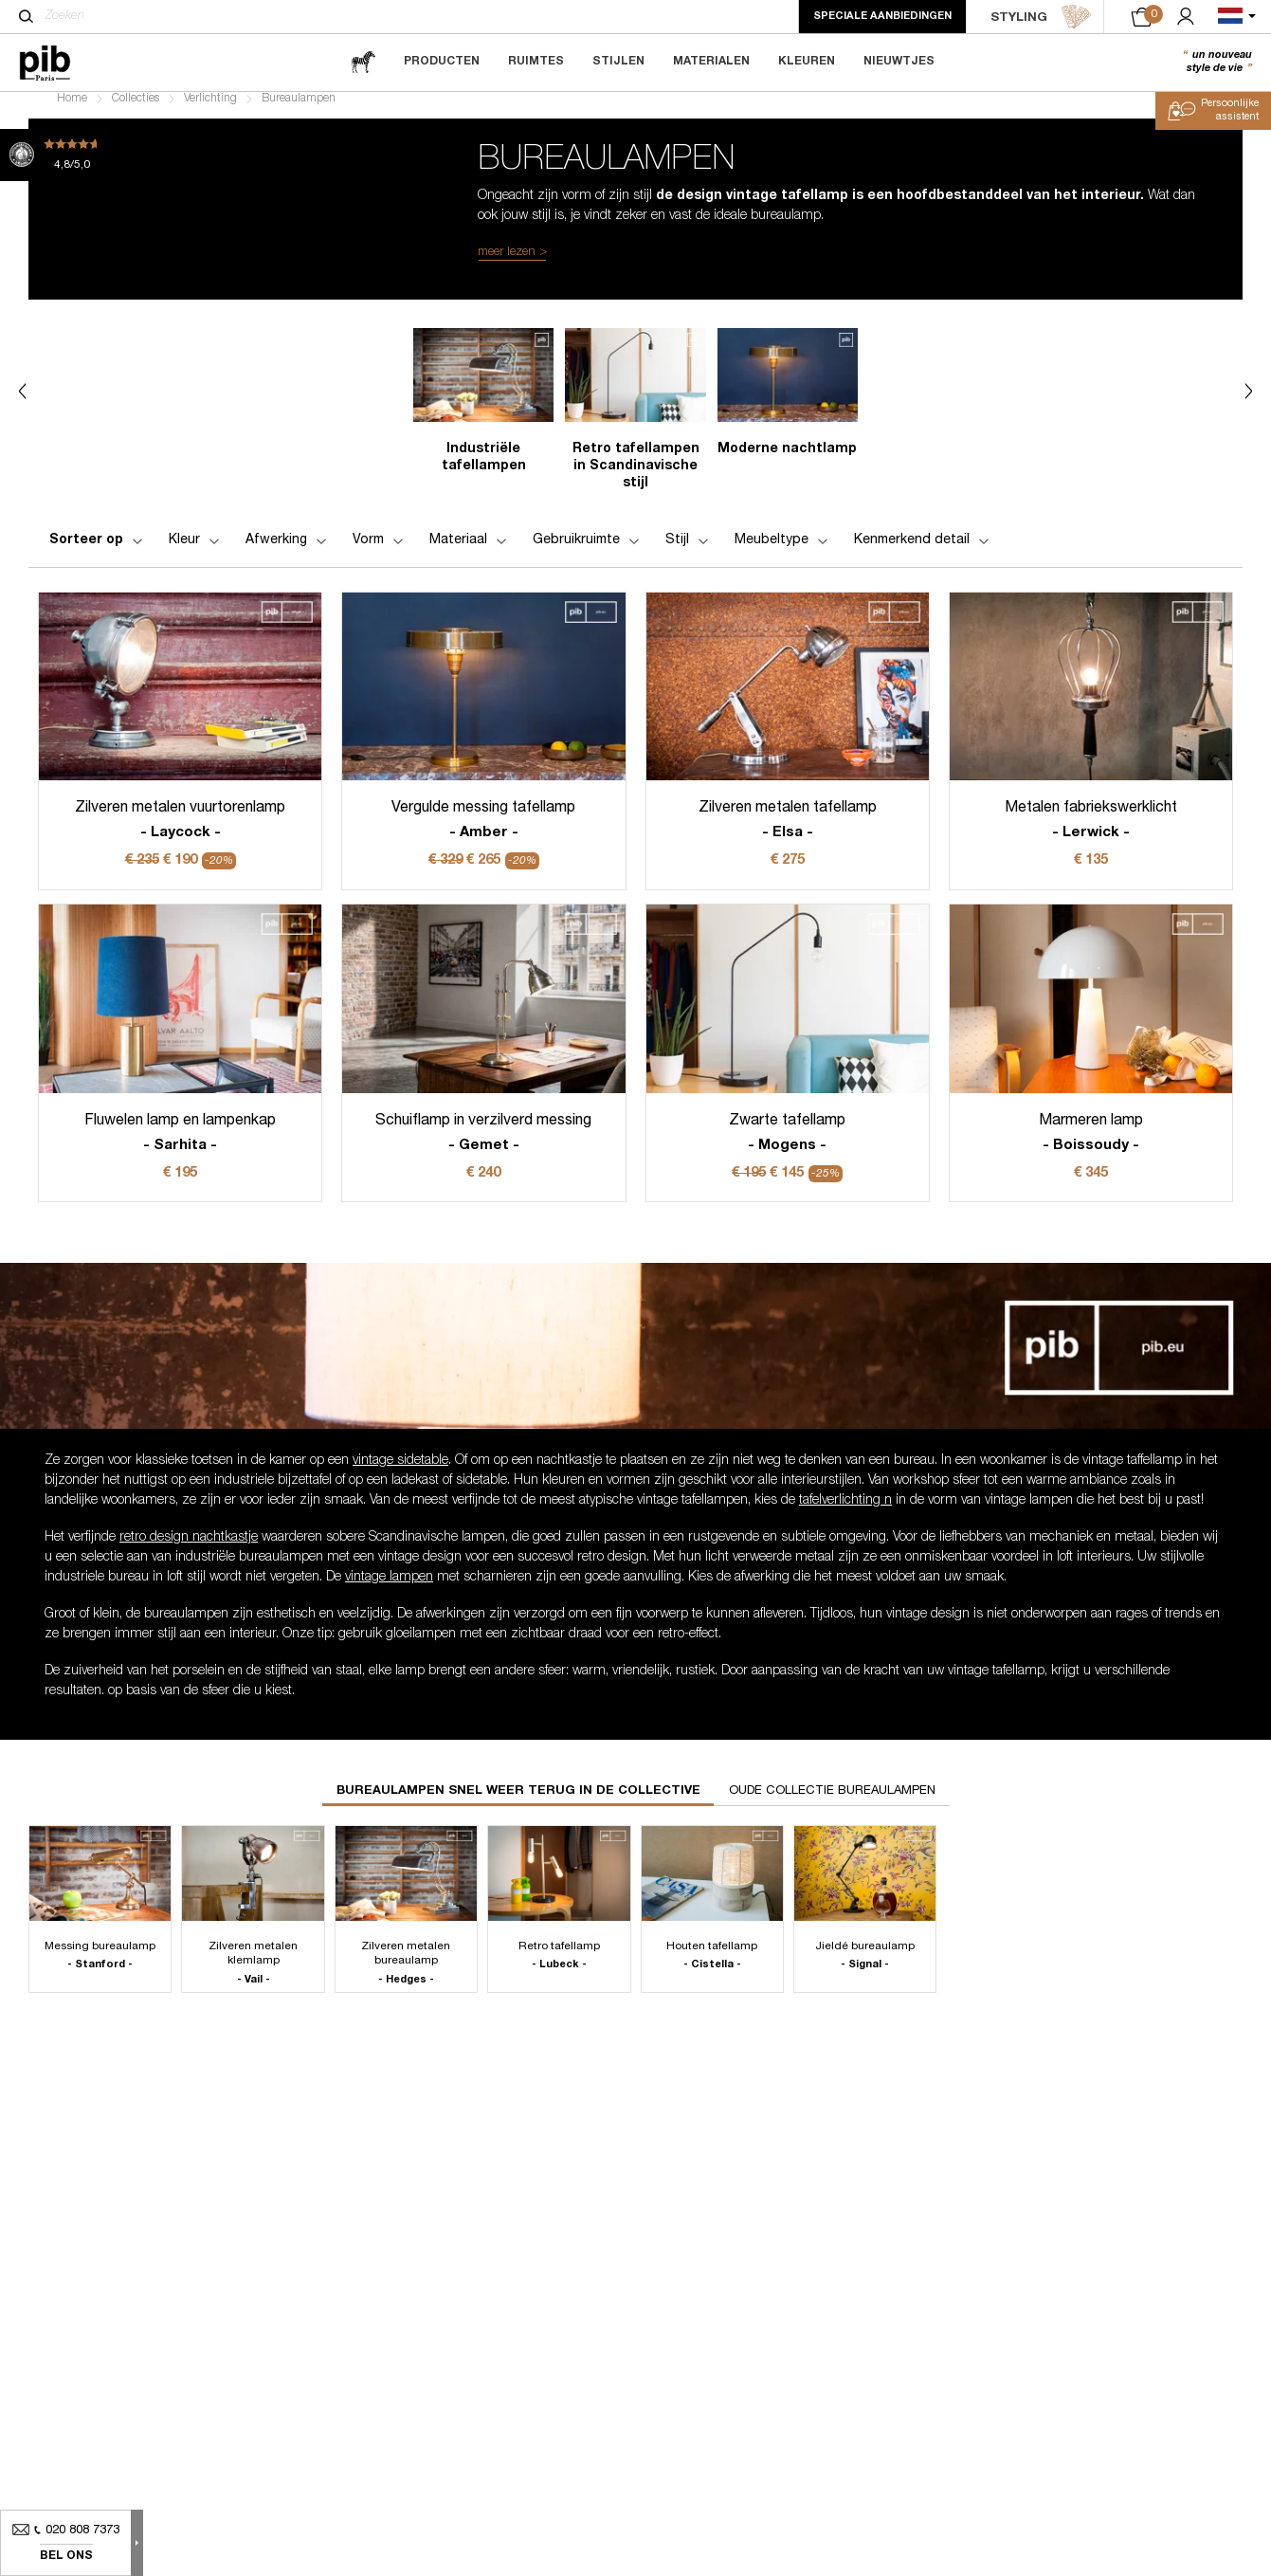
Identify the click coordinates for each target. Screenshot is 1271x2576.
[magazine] (363, 62)
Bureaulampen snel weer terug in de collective (518, 1803)
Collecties (135, 110)
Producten (442, 61)
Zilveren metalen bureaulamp (406, 1974)
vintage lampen (389, 1589)
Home (72, 110)
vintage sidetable (400, 1471)
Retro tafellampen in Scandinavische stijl (635, 478)
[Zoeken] (26, 16)
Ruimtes (536, 61)
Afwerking (287, 551)
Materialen (711, 61)
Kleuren (806, 61)
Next (1248, 402)
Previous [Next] (22, 402)
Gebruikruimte (588, 551)
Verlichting (210, 110)
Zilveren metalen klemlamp (252, 1974)
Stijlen (618, 61)
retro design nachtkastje (188, 1549)
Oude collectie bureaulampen (832, 1803)
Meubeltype (783, 551)
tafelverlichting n (845, 1511)
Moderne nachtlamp (787, 460)
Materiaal (469, 551)
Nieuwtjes (899, 61)
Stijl (688, 551)
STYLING (1041, 17)
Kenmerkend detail (923, 551)
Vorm (380, 551)
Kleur (196, 551)
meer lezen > (512, 264)
